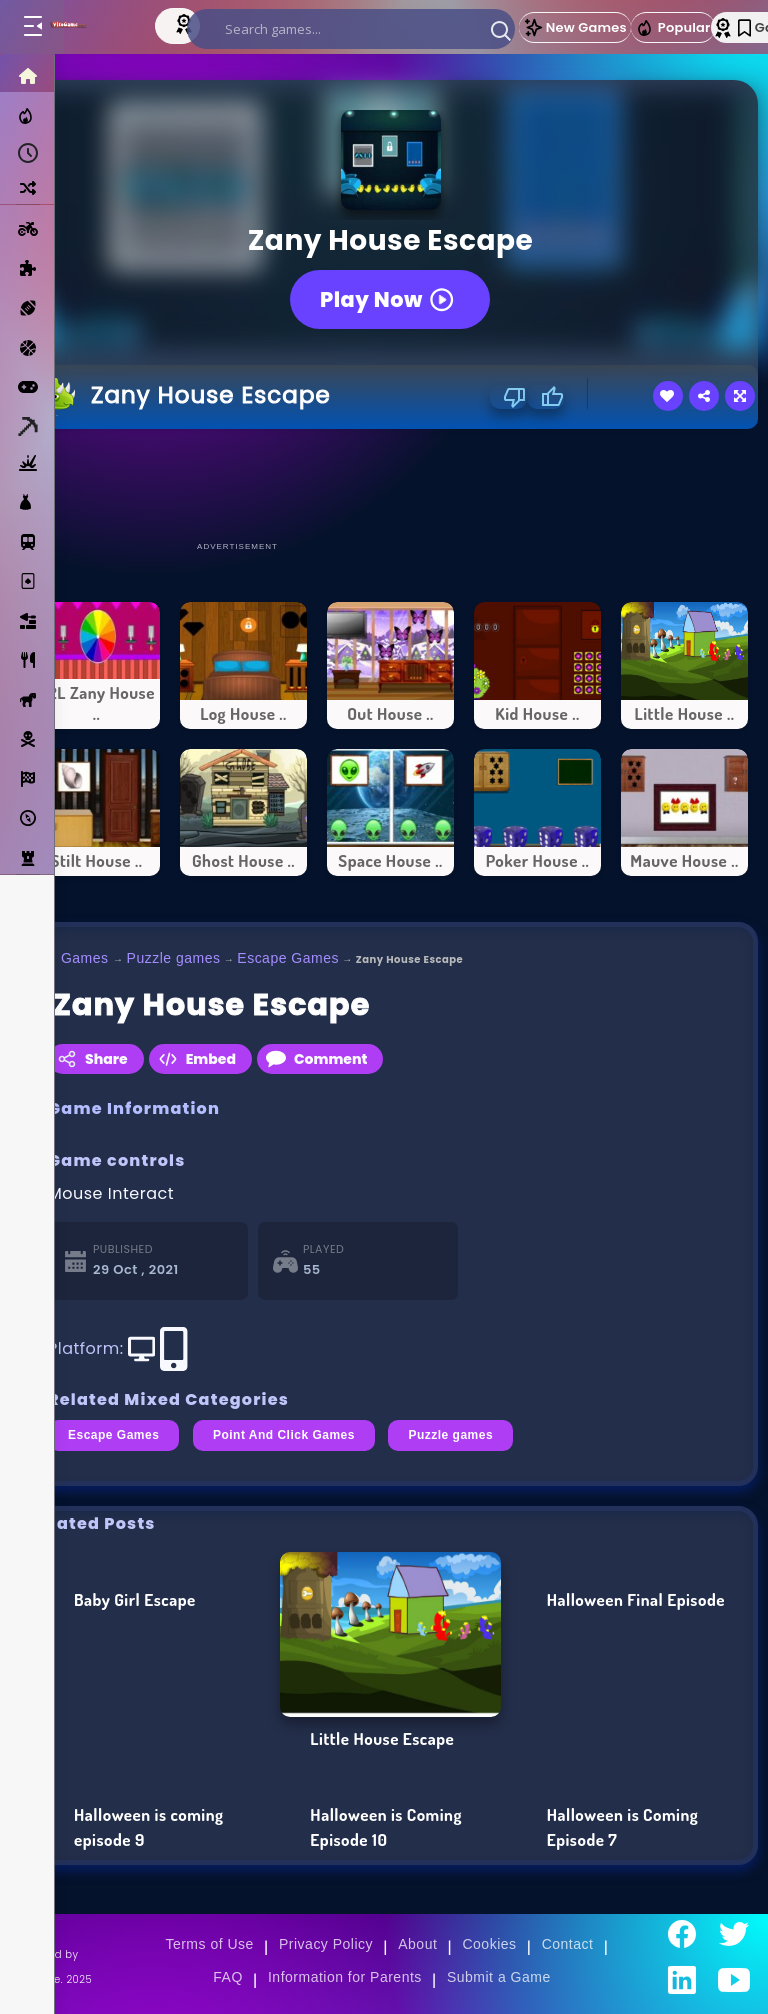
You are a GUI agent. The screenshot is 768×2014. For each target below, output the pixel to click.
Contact (568, 1944)
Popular (673, 28)
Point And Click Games (284, 1435)
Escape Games (288, 958)
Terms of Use (209, 1944)
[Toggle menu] (32, 27)
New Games (575, 27)
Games (85, 958)
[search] (351, 29)
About (417, 1944)
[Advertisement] (391, 484)
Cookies (489, 1944)
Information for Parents (345, 1977)
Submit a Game (499, 1977)
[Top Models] (186, 23)
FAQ (228, 1977)
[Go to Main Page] (88, 27)
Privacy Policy (326, 1944)
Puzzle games (174, 958)
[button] (501, 30)
